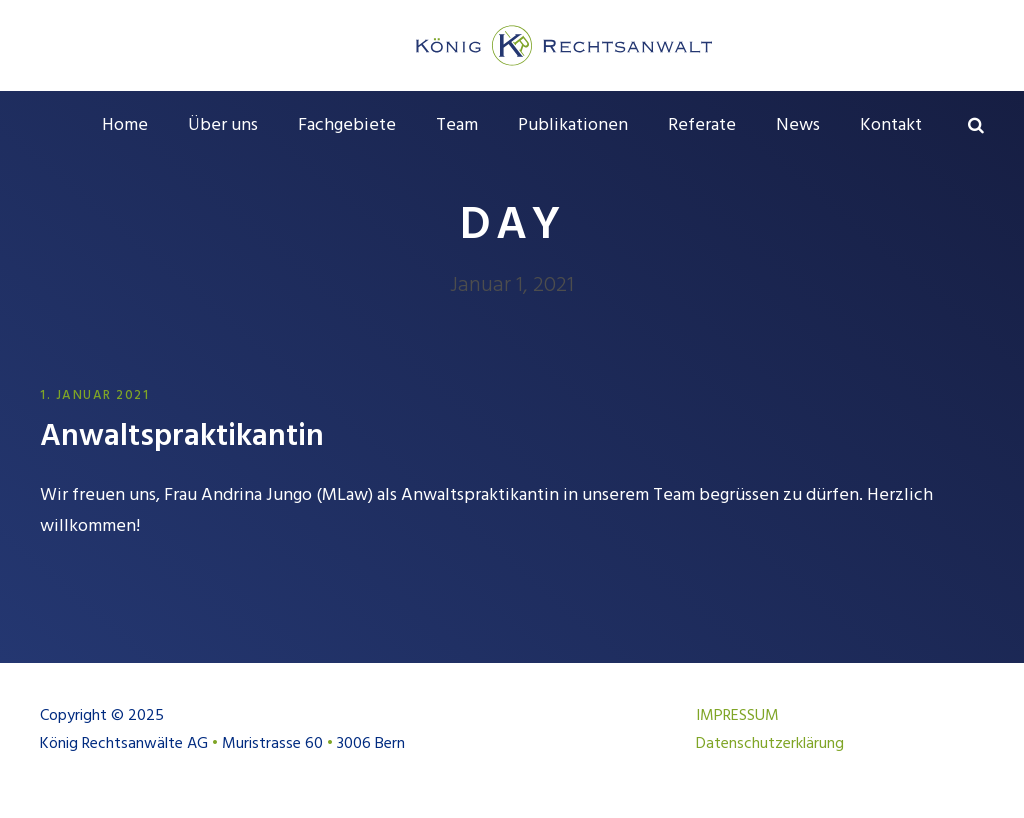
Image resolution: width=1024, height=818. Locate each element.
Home (125, 125)
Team (457, 125)
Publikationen (573, 125)
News (798, 125)
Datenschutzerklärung (770, 744)
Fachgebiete (347, 125)
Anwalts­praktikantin (182, 437)
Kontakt (891, 125)
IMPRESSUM (737, 716)
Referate (702, 125)
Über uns (223, 125)
